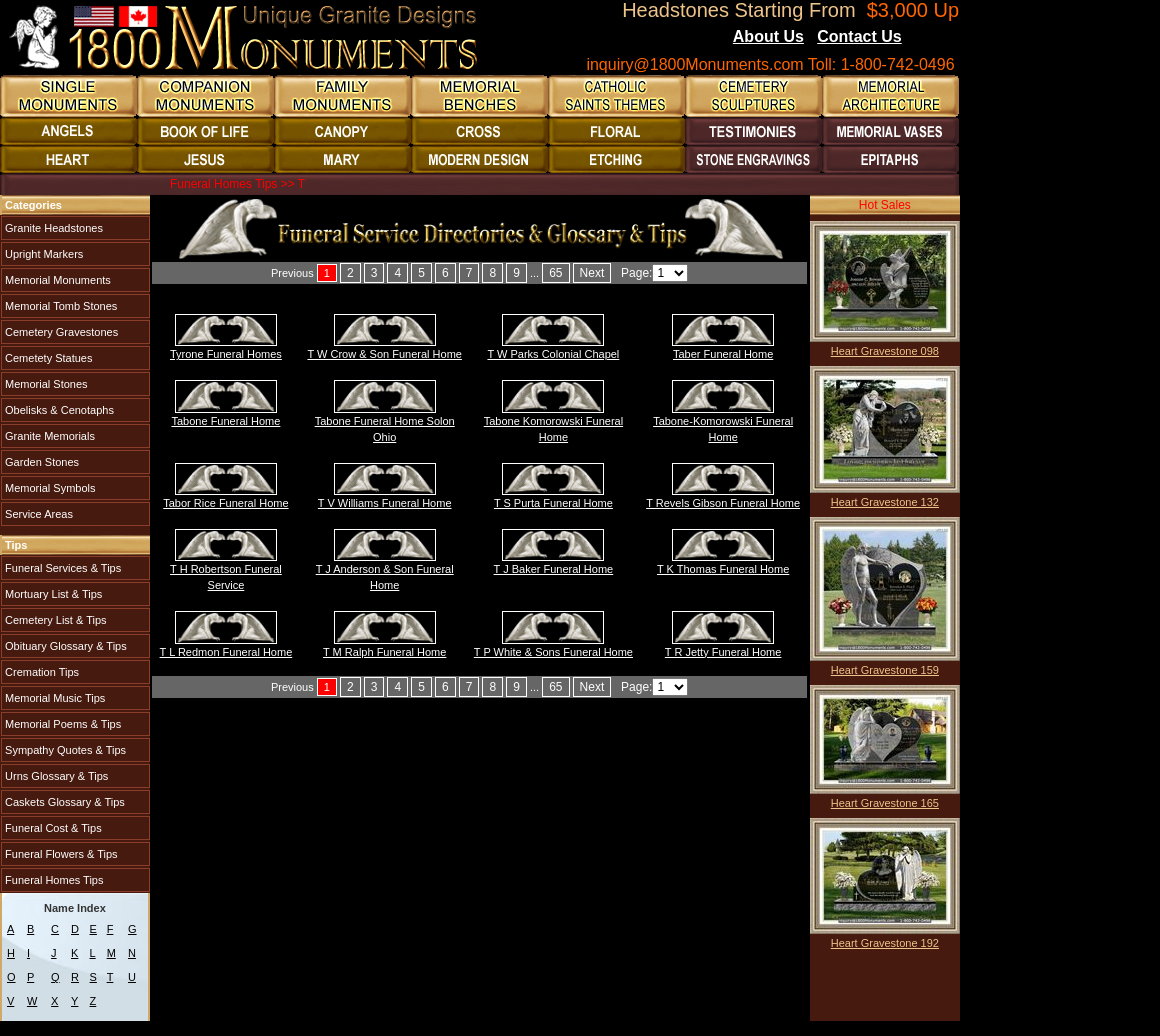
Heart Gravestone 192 (885, 943)
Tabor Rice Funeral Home (225, 503)
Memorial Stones (45, 384)
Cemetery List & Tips (54, 620)
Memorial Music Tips (53, 698)
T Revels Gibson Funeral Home (723, 503)
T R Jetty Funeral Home (723, 652)
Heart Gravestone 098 (885, 351)
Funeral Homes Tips (52, 880)
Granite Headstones (52, 228)
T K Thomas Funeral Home (723, 569)
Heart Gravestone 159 (885, 670)
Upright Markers (42, 254)
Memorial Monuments (56, 280)
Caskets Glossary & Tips (63, 802)
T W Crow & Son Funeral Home (384, 354)
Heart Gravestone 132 (885, 502)
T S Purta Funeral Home (553, 503)
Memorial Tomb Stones (59, 306)
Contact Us (859, 36)
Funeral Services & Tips (61, 568)
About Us (768, 36)
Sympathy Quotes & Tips (64, 750)
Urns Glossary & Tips (55, 776)
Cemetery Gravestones (60, 332)
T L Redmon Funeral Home (226, 652)
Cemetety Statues (47, 358)
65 (555, 273)
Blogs (929, 38)
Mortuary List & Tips (52, 594)
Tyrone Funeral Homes (226, 354)
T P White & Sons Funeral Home (553, 652)
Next (592, 273)
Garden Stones (40, 462)
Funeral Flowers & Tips (60, 854)
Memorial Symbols (49, 488)
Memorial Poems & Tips (61, 724)
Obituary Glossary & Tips (64, 646)
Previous (292, 273)
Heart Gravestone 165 (885, 803)
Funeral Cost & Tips (52, 828)
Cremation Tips (40, 672)
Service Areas (37, 514)
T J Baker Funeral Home (554, 569)
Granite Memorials (48, 436)
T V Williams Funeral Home (385, 503)
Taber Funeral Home (723, 354)
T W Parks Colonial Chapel (553, 354)
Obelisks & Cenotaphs (58, 410)
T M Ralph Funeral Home (384, 652)
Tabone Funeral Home (226, 421)
